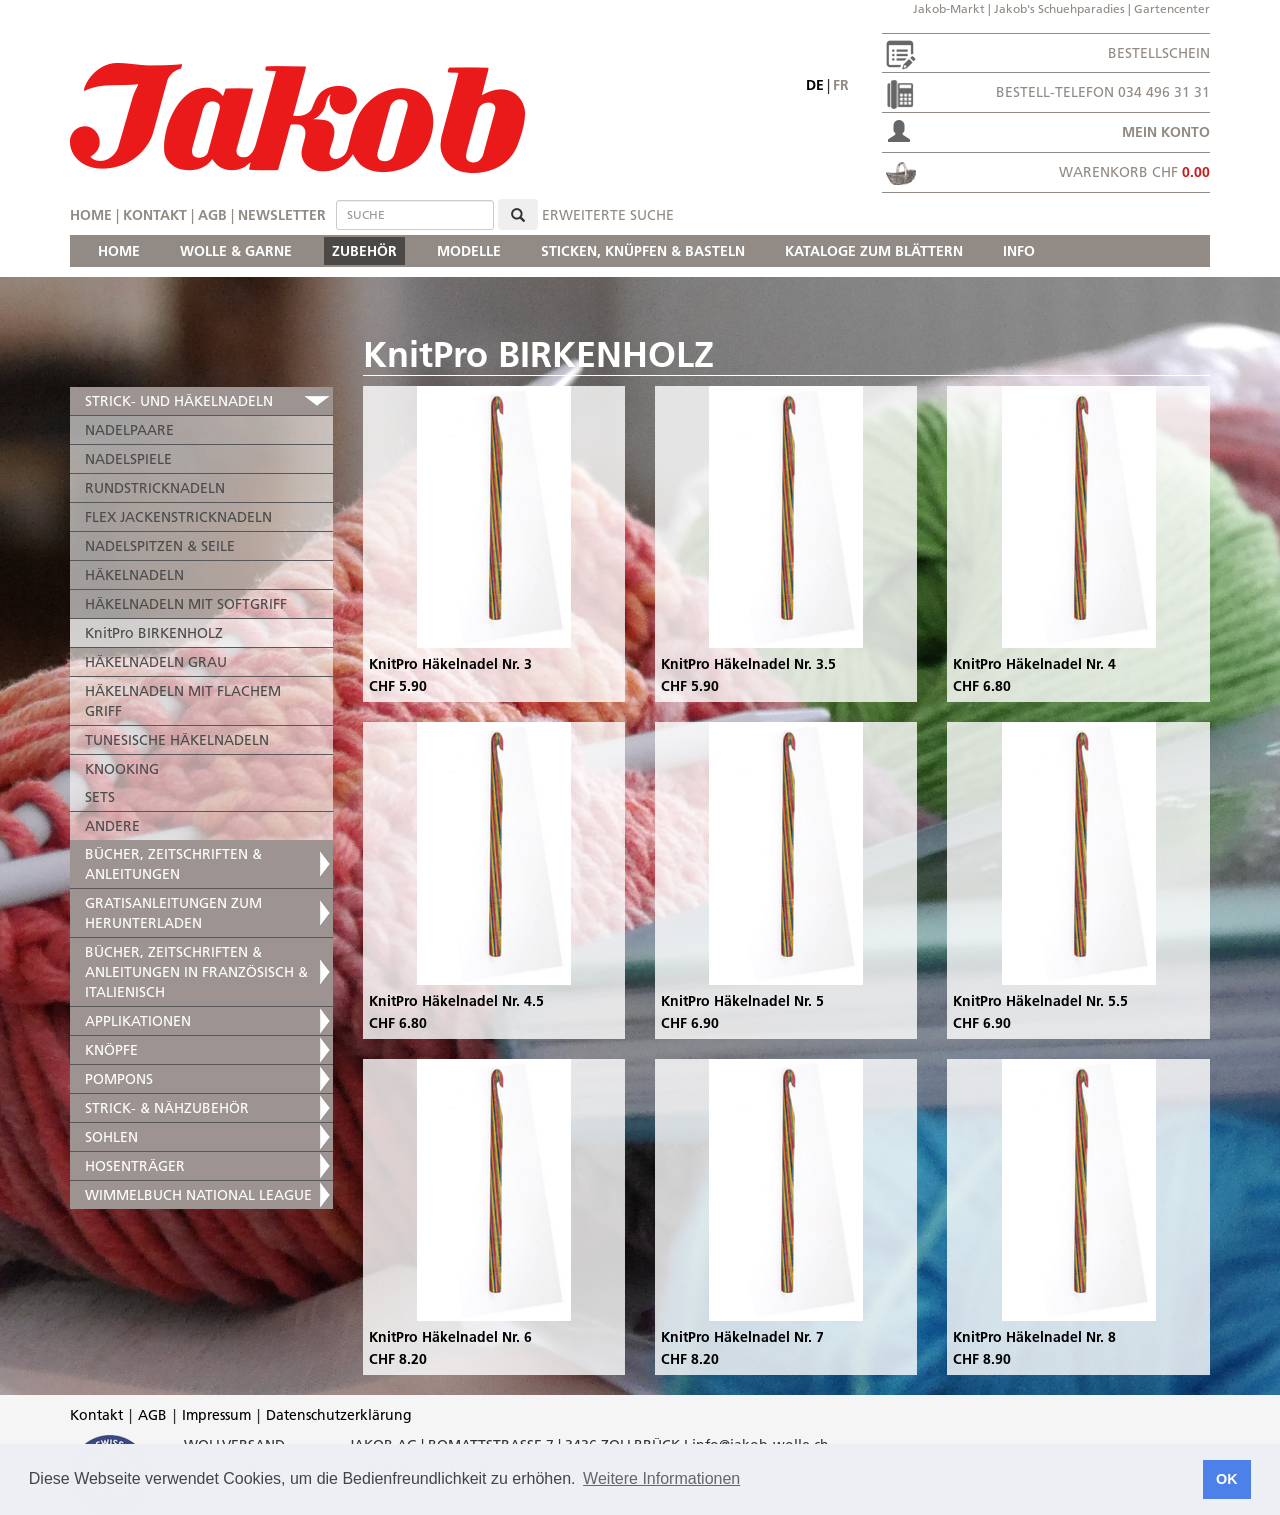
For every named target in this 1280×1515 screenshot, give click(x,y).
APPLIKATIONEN (138, 1021)
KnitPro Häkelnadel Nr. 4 (1034, 664)
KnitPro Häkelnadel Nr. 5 (742, 1001)
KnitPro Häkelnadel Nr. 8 (1034, 1337)
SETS (100, 797)
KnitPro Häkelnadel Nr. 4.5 (456, 1001)
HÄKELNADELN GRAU (156, 662)
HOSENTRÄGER (135, 1166)
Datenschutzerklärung (339, 1415)
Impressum (216, 1415)
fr (841, 85)
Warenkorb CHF (1134, 172)
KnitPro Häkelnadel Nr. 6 (450, 1337)
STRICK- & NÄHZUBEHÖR (167, 1108)
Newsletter (282, 215)
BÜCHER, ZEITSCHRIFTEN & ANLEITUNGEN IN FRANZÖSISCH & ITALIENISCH (196, 972)
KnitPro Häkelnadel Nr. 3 (450, 664)
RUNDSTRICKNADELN (155, 488)
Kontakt (155, 215)
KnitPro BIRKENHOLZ (154, 633)
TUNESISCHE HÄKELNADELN (177, 740)
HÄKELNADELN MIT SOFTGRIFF (186, 604)
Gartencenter (1172, 8)
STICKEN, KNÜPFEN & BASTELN (643, 251)
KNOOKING (122, 769)
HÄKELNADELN (134, 575)
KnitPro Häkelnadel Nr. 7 (742, 1337)
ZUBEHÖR (364, 251)
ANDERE (112, 826)
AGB (212, 215)
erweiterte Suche (608, 215)
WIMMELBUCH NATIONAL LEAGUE (198, 1195)
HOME (119, 251)
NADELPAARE (129, 430)
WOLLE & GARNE (236, 251)
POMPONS (119, 1079)
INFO (1019, 251)
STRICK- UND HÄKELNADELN (179, 401)
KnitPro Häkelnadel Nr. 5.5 (1040, 1001)
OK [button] (1227, 1479)
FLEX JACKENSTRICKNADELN (178, 517)
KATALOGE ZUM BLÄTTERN (874, 251)
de (815, 85)
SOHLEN (111, 1137)
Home (91, 215)
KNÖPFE (111, 1050)
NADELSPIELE (128, 459)
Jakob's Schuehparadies (1059, 8)
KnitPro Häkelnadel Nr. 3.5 (748, 664)
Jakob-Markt (949, 8)
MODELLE (469, 251)
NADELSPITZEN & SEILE (160, 546)
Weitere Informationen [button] (661, 1478)
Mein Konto (1166, 132)
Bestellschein (1159, 53)
